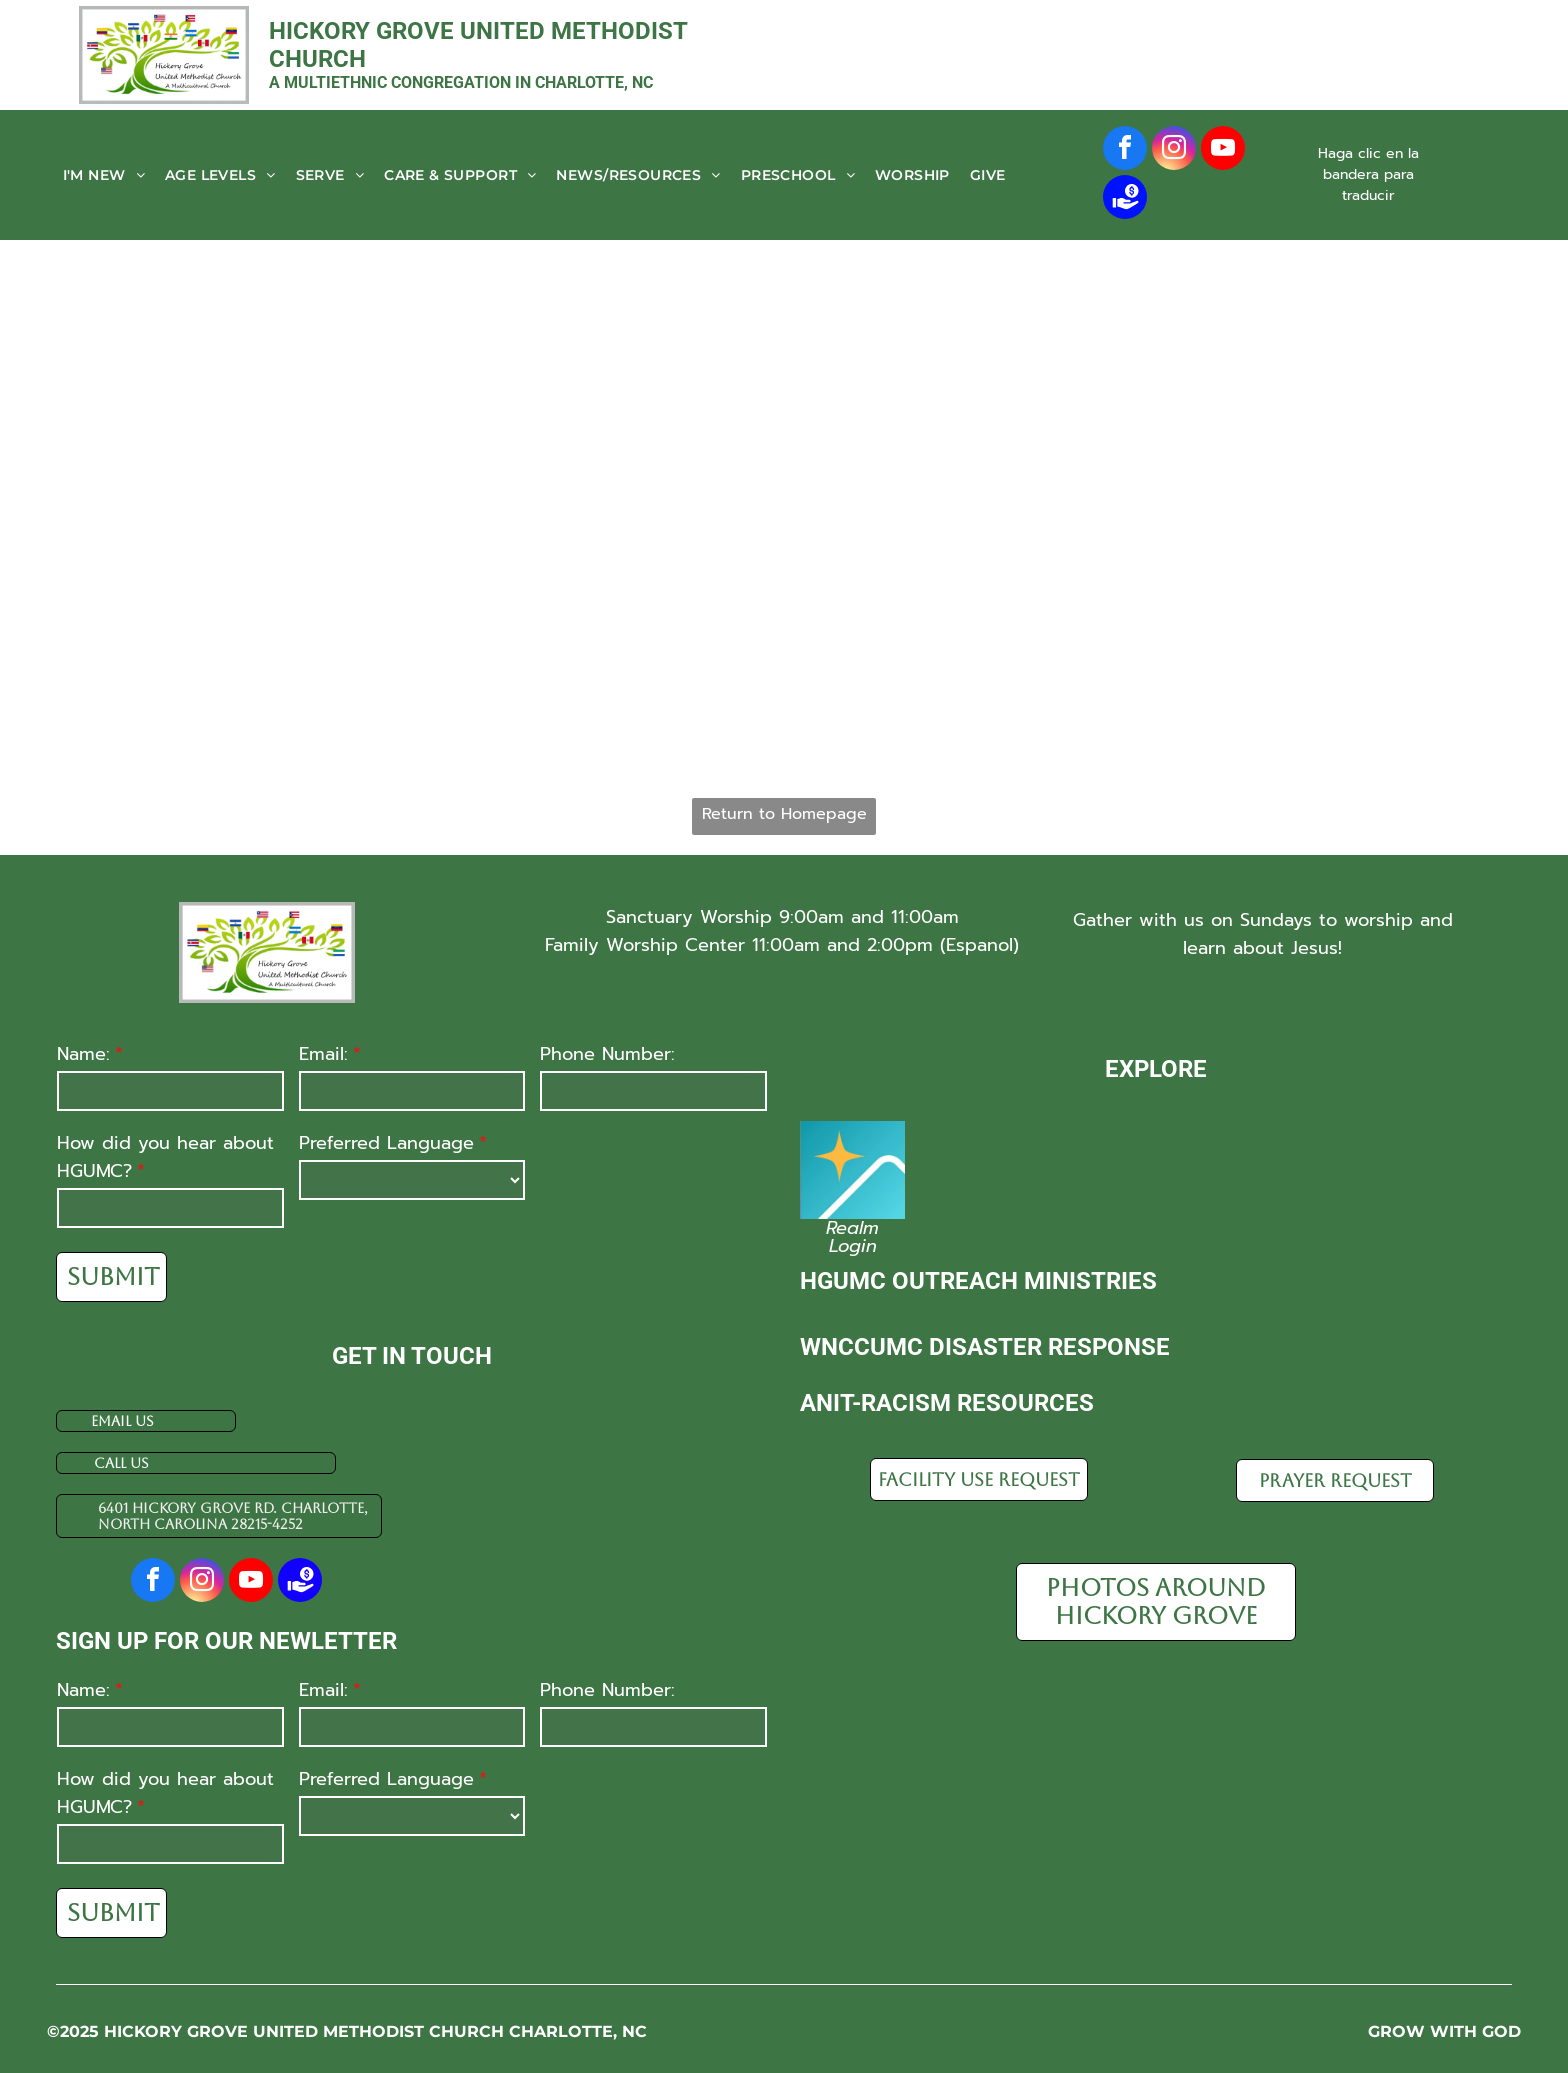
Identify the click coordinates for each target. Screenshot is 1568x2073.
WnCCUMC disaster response (985, 1347)
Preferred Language (386, 1143)
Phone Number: (607, 1054)
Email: (323, 1054)
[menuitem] (104, 175)
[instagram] (1174, 150)
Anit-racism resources (947, 1403)
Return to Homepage (784, 814)
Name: (83, 1054)
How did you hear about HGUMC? (165, 1157)
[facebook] (1125, 150)
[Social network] (1125, 199)
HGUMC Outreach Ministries (978, 1281)
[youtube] (1223, 150)
